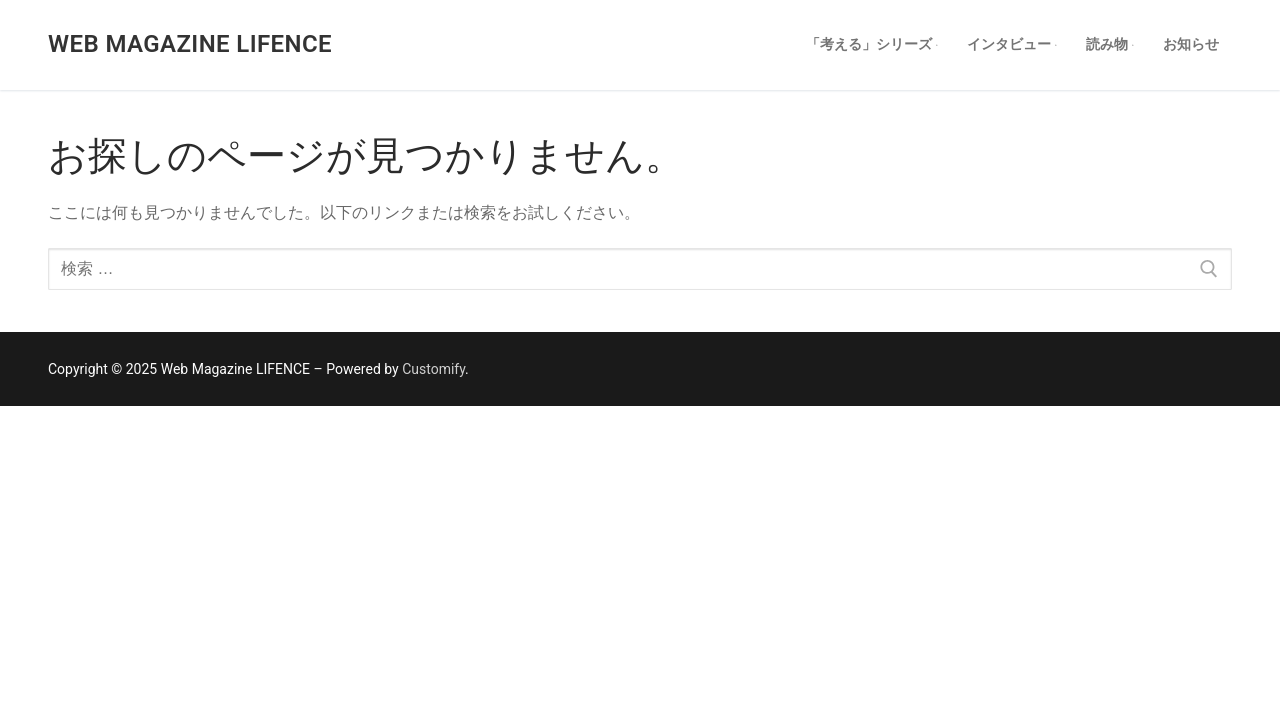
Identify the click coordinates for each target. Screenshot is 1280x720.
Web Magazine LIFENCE (190, 44)
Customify (433, 369)
